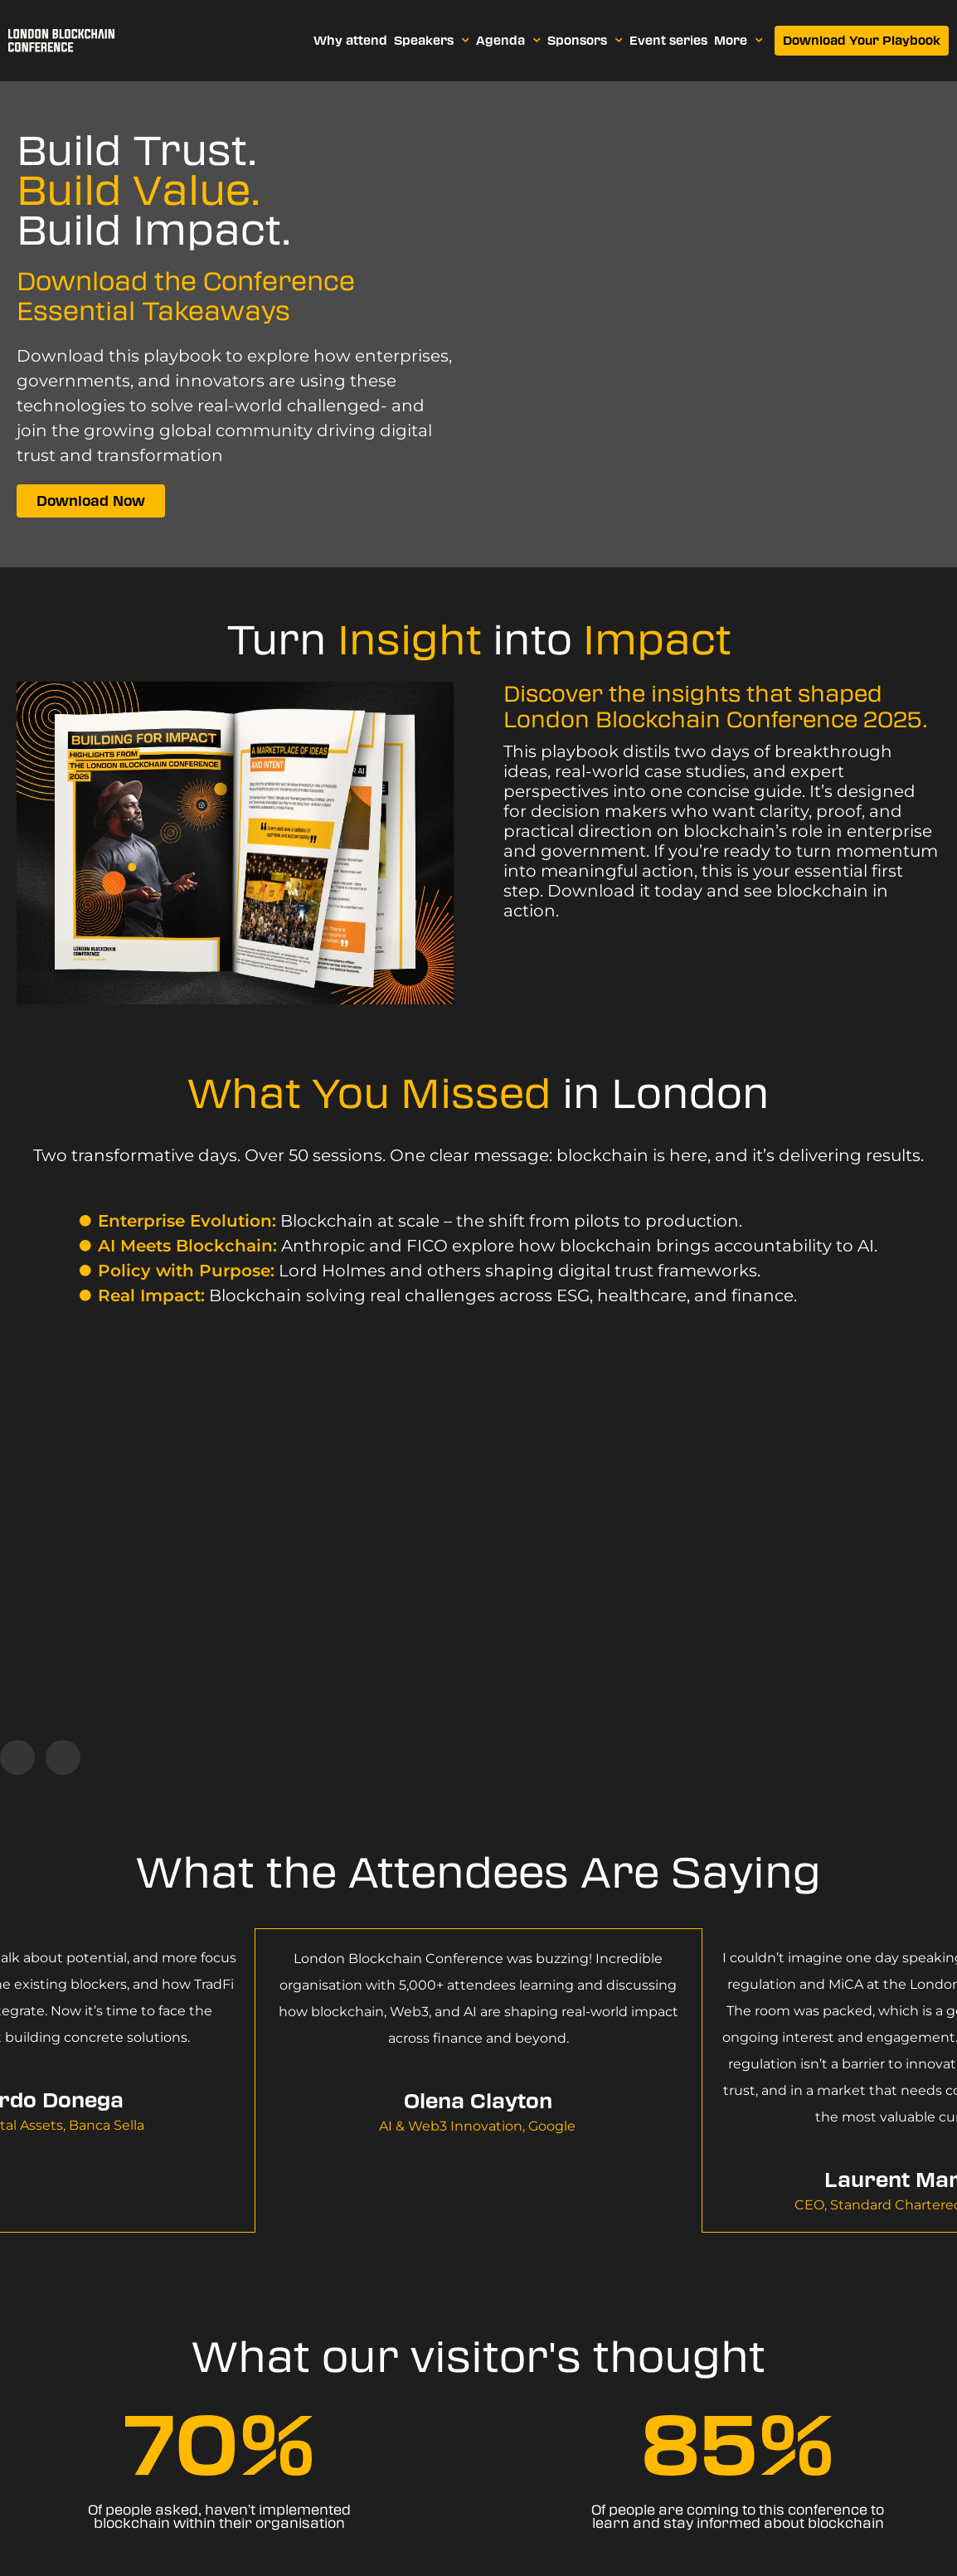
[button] (17, 1757)
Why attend (350, 40)
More (738, 40)
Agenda (508, 40)
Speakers (431, 40)
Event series (668, 40)
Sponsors (585, 40)
